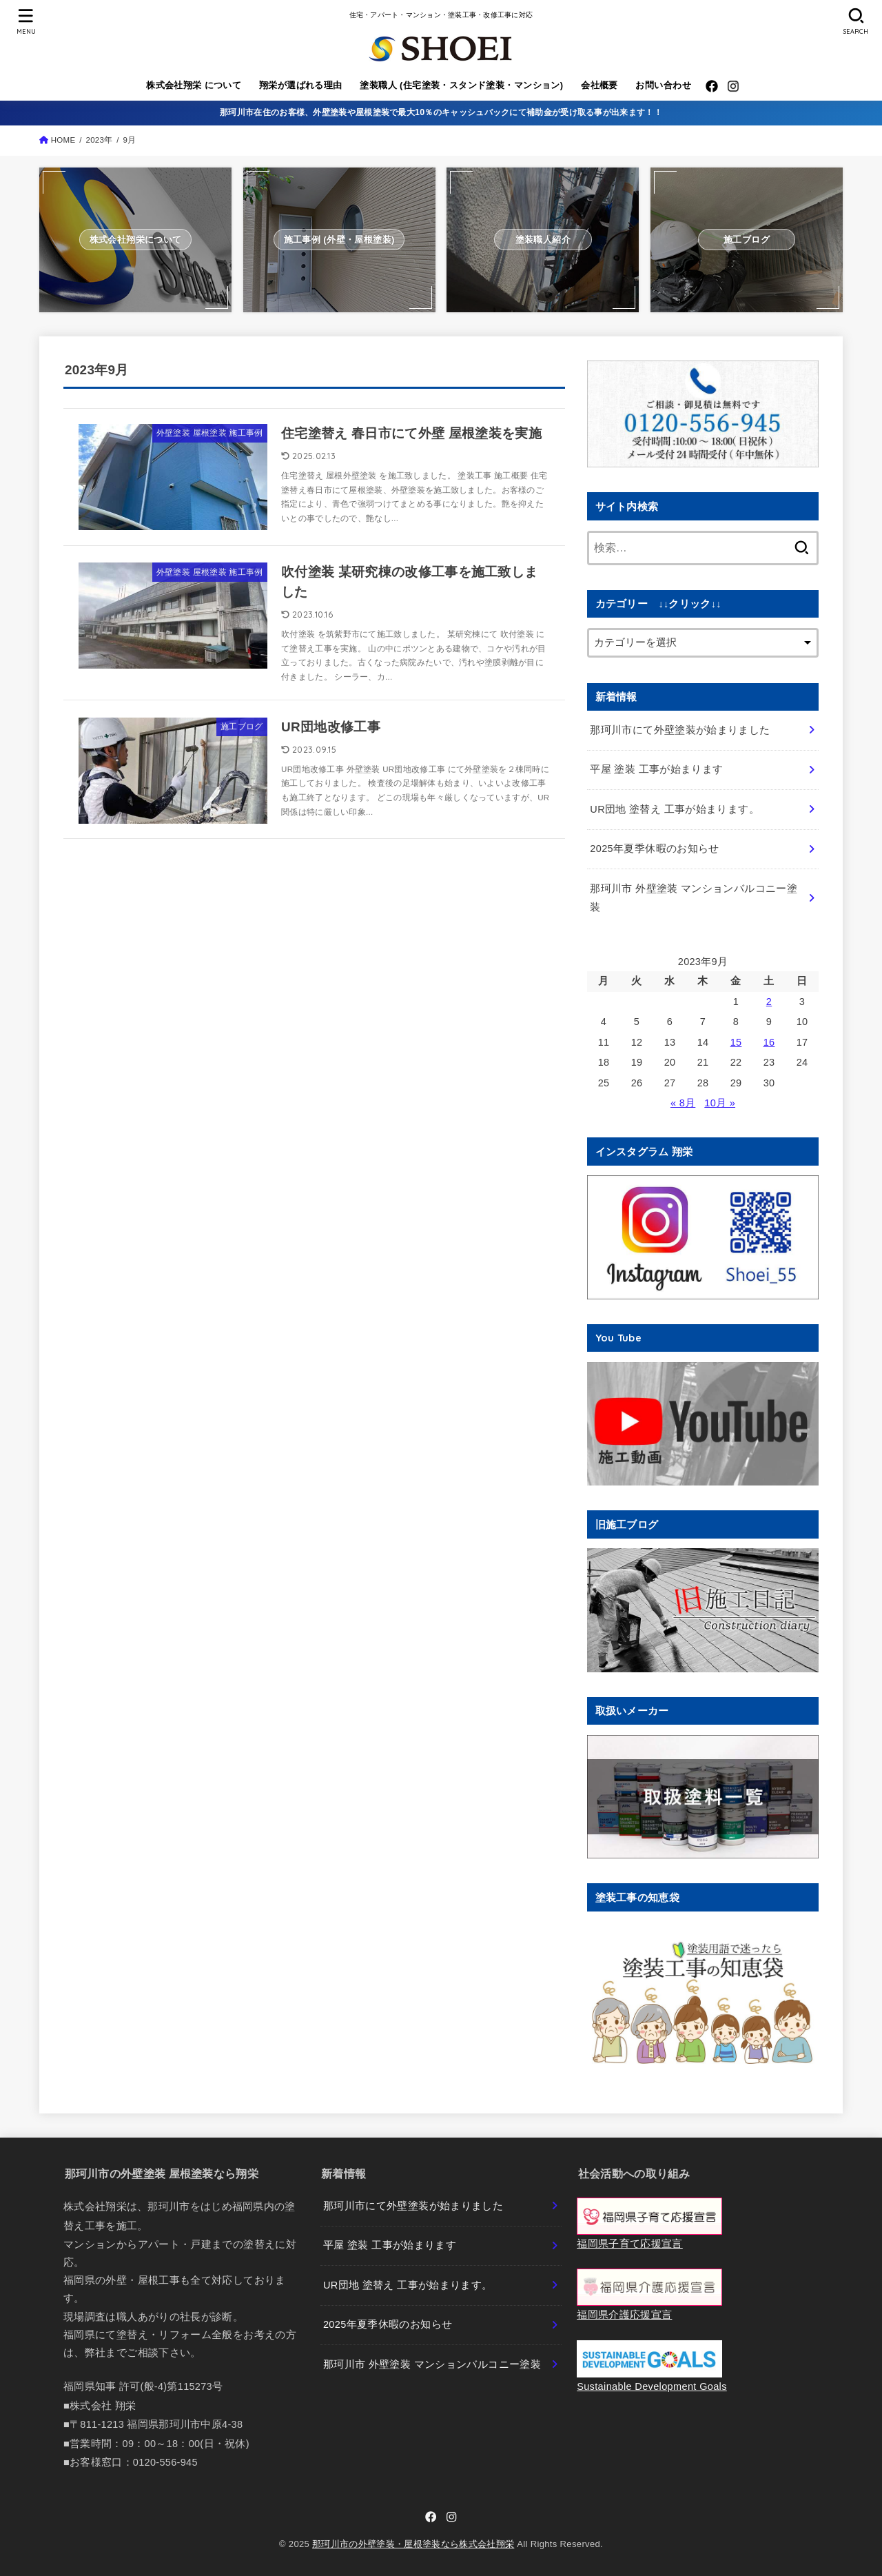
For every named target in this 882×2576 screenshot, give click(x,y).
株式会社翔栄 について (193, 85)
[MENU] (25, 21)
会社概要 (599, 85)
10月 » (719, 1102)
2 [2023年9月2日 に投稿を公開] (769, 1001)
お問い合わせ (662, 85)
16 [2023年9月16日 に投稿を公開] (769, 1042)
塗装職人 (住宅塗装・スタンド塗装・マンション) (461, 85)
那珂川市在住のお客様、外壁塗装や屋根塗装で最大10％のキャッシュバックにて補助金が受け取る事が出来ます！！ (441, 112)
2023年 (98, 140)
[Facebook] (712, 86)
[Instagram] (733, 86)
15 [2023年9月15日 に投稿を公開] (736, 1042)
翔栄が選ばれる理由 (300, 85)
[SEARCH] (855, 21)
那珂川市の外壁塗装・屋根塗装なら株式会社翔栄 (413, 2544)
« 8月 (682, 1102)
